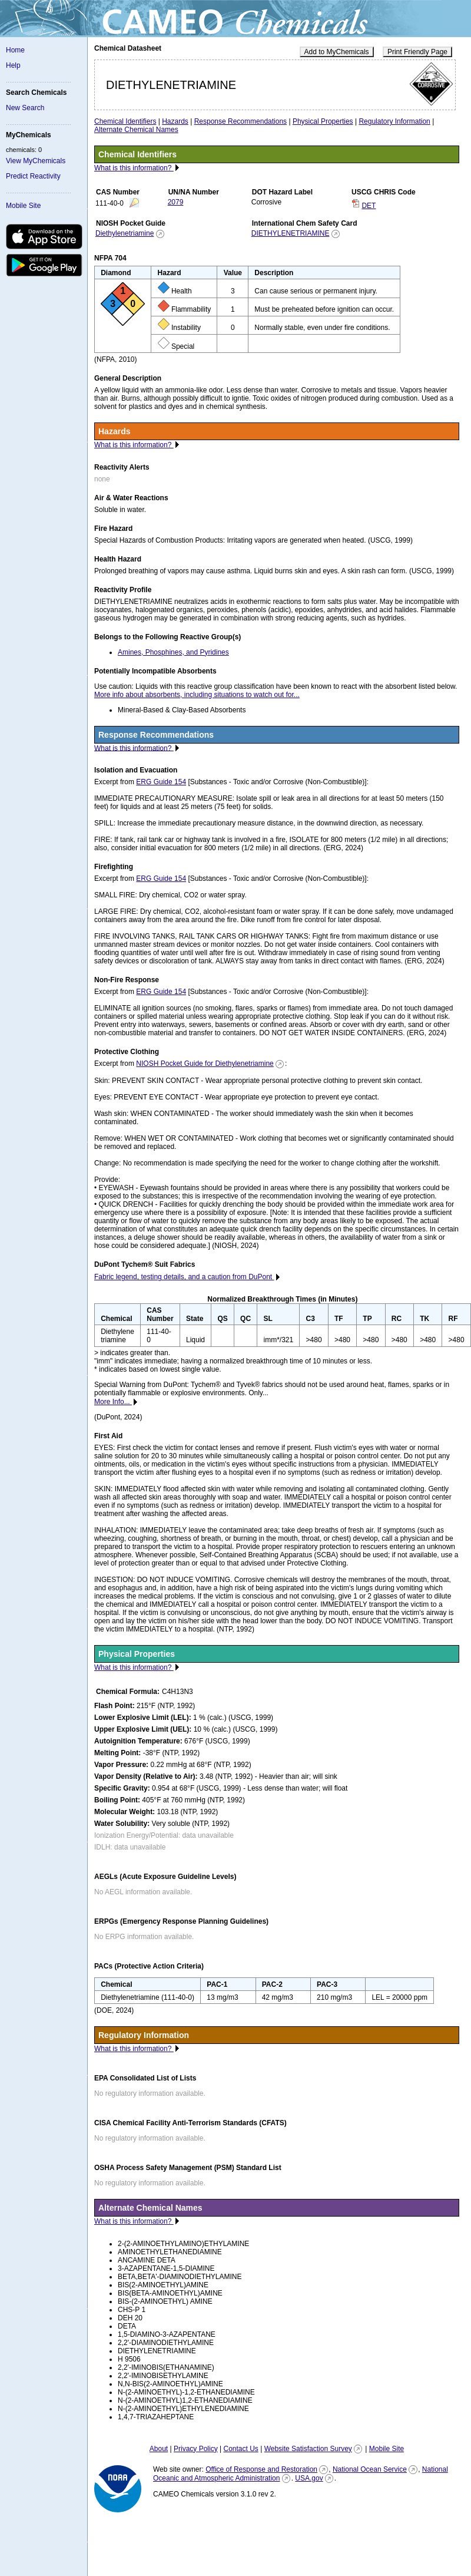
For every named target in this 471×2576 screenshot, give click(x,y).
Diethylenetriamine (124, 233)
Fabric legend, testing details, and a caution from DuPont (184, 1277)
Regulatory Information (394, 121)
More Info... (113, 1402)
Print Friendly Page (417, 52)
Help (13, 65)
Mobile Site (23, 206)
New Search (25, 108)
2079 (176, 202)
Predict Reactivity (33, 176)
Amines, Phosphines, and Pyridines (173, 652)
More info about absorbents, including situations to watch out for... (197, 695)
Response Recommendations (240, 121)
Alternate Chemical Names (136, 130)
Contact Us (240, 2449)
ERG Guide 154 (161, 782)
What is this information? (134, 168)
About (159, 2449)
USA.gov (309, 2478)
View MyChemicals (35, 161)
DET (368, 206)
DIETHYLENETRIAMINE (290, 233)
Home (15, 50)
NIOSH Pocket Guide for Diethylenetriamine (204, 1063)
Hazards (175, 121)
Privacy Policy (196, 2449)
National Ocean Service (370, 2469)
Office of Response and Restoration (261, 2469)
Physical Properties (323, 121)
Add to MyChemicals (336, 52)
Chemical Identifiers (125, 121)
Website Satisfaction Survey (308, 2449)
